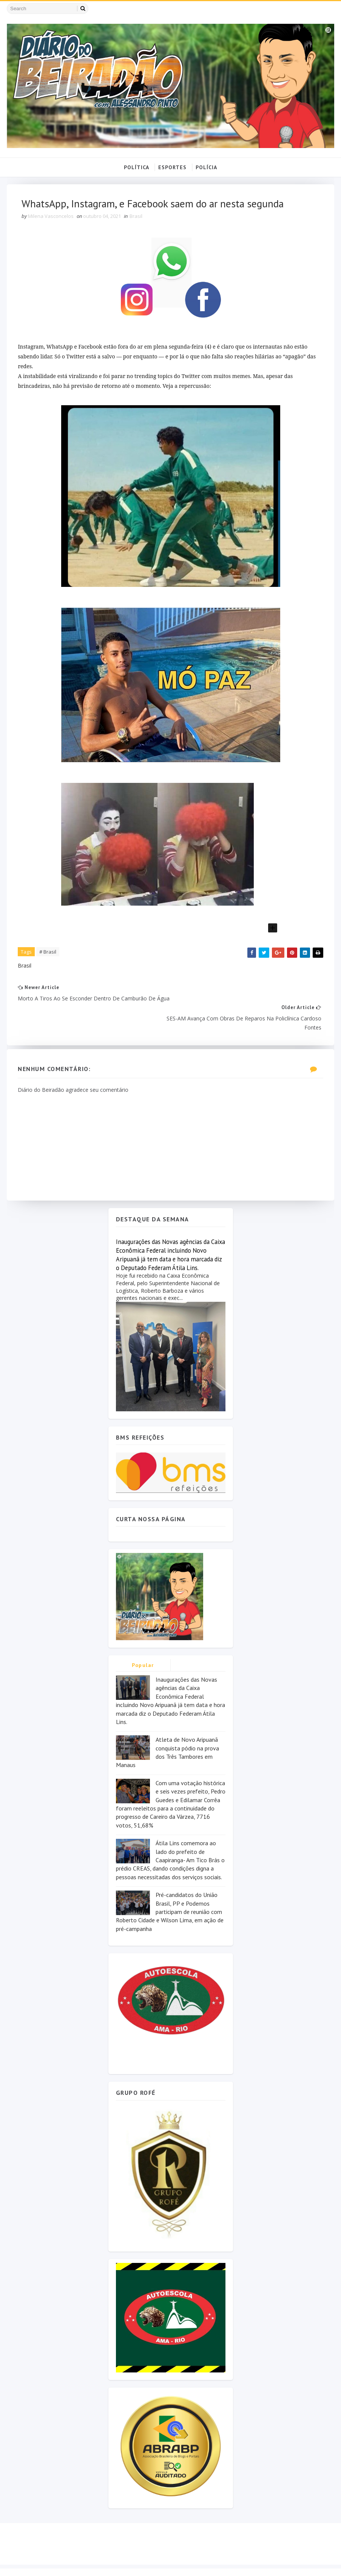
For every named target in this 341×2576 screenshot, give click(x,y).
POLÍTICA (136, 167)
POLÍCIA (206, 167)
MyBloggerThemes (126, 2562)
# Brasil (48, 952)
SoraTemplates (50, 2562)
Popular (143, 1646)
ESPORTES (172, 167)
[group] (170, 498)
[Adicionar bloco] (272, 928)
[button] (170, 928)
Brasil (136, 216)
